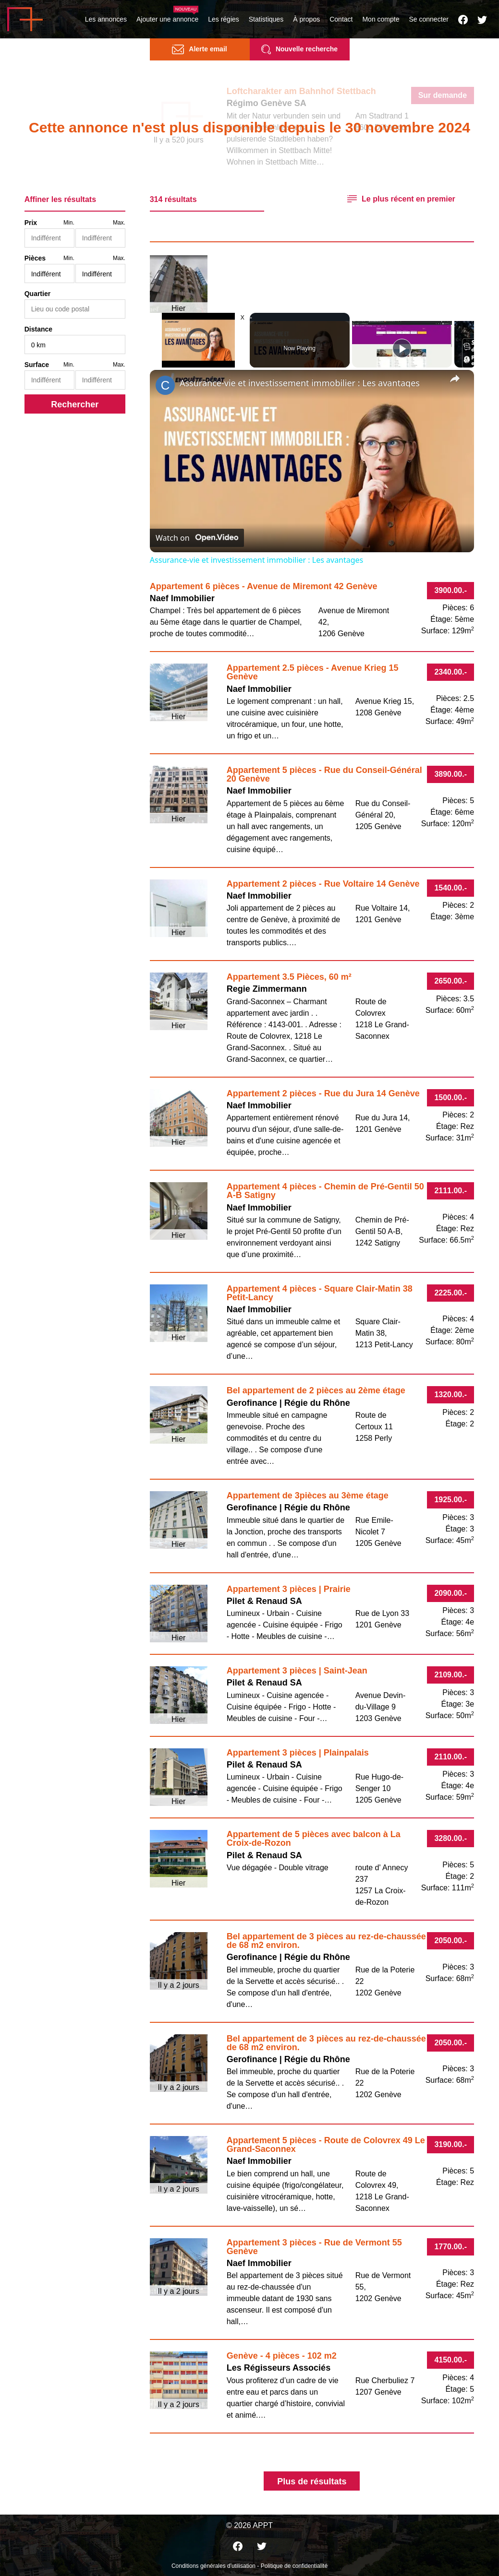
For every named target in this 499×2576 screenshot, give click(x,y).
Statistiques (266, 19)
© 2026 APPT (249, 2525)
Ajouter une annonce (167, 19)
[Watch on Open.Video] (197, 538)
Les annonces (106, 19)
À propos (306, 19)
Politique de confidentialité (294, 2566)
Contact (341, 19)
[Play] (402, 348)
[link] (165, 385)
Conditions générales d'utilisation (213, 2566)
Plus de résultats (311, 2481)
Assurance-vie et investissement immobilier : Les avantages (300, 383)
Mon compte (380, 19)
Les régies (223, 19)
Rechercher (74, 404)
